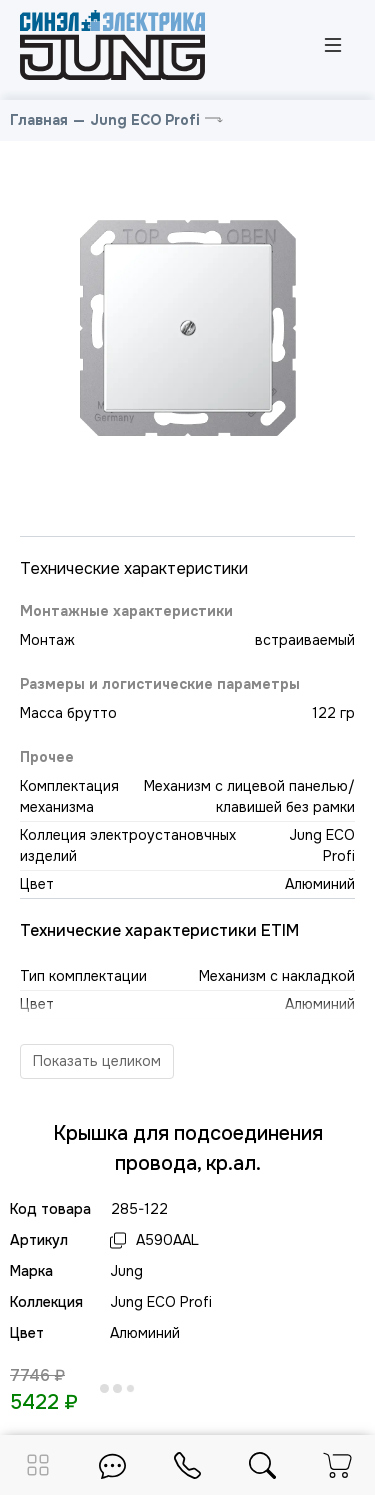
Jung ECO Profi (145, 120)
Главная (39, 120)
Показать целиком (97, 1061)
